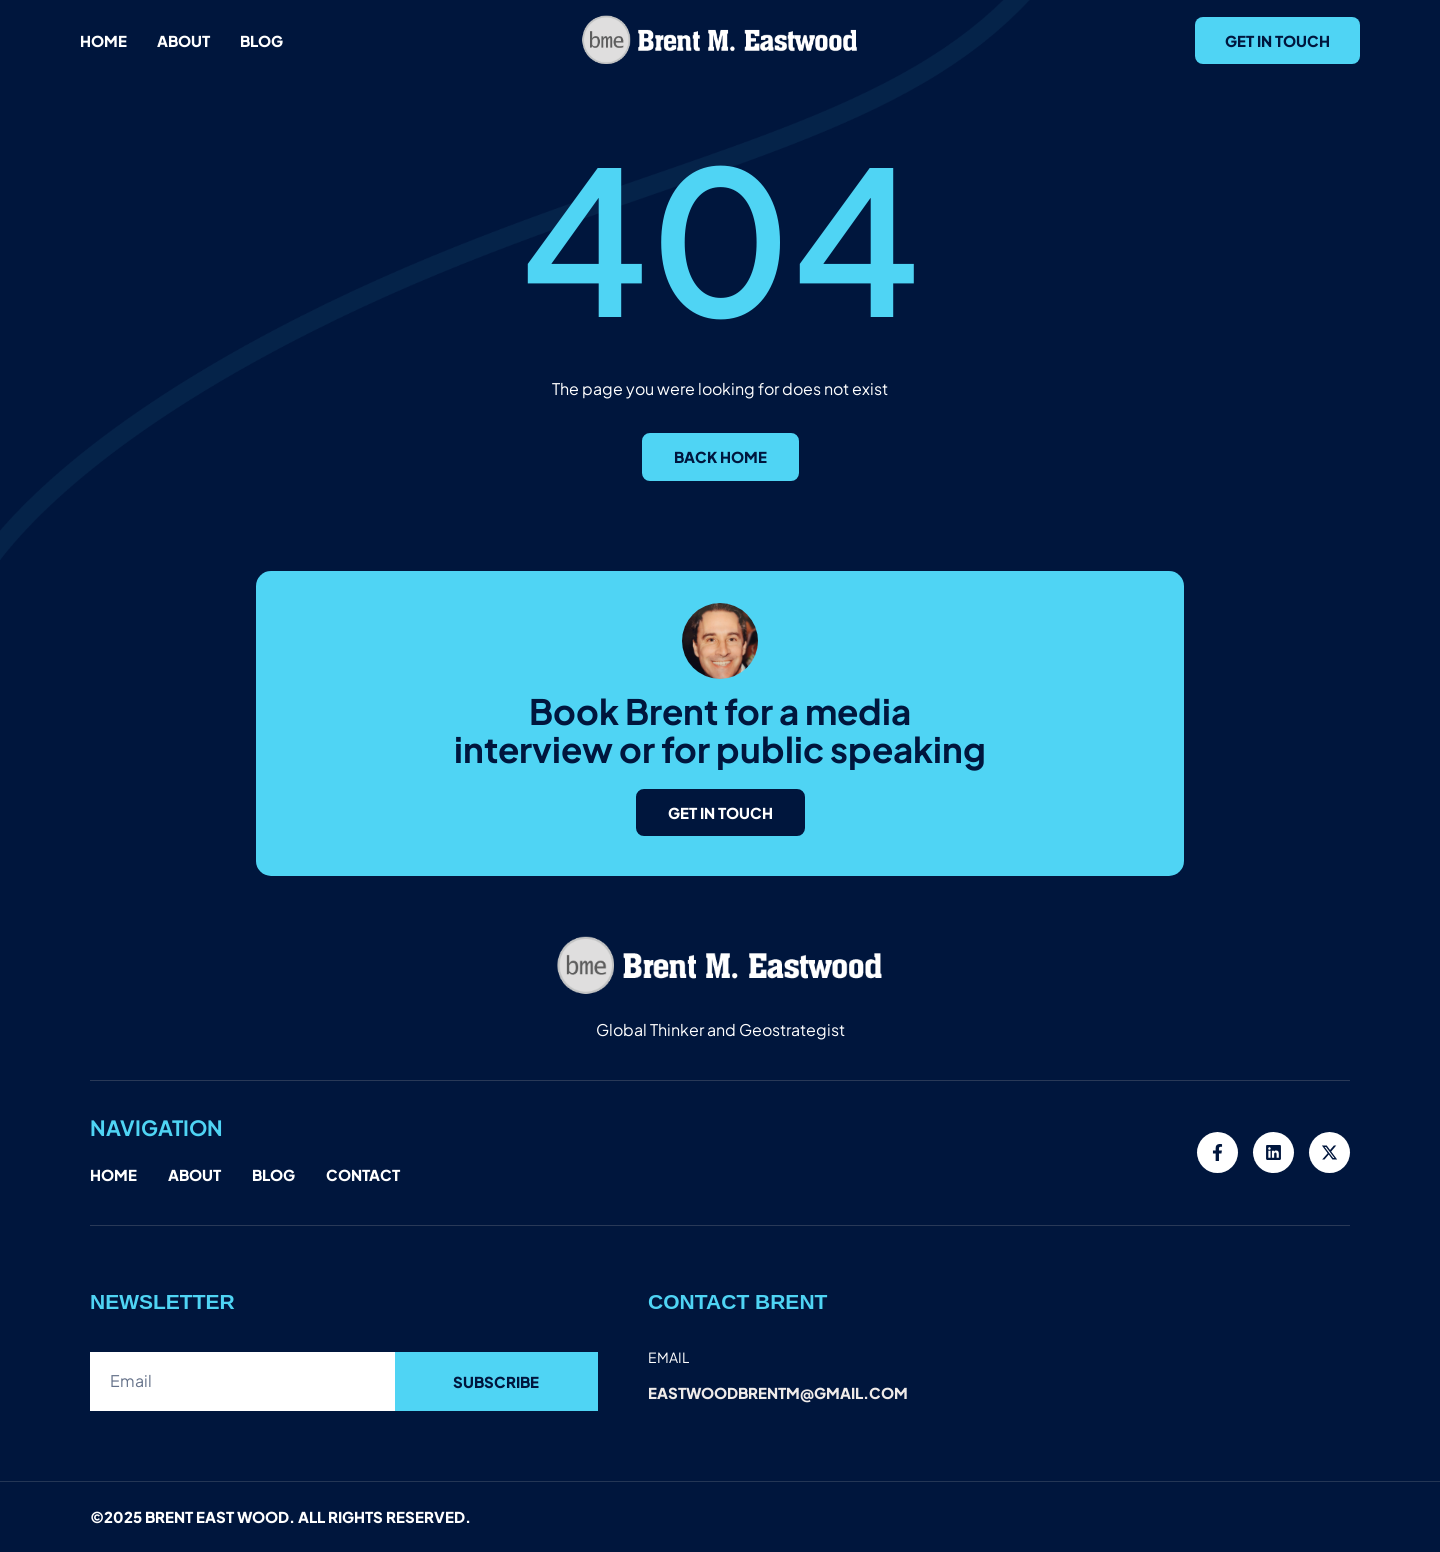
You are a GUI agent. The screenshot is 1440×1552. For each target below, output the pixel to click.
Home (103, 40)
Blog (261, 40)
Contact (363, 1174)
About (183, 40)
